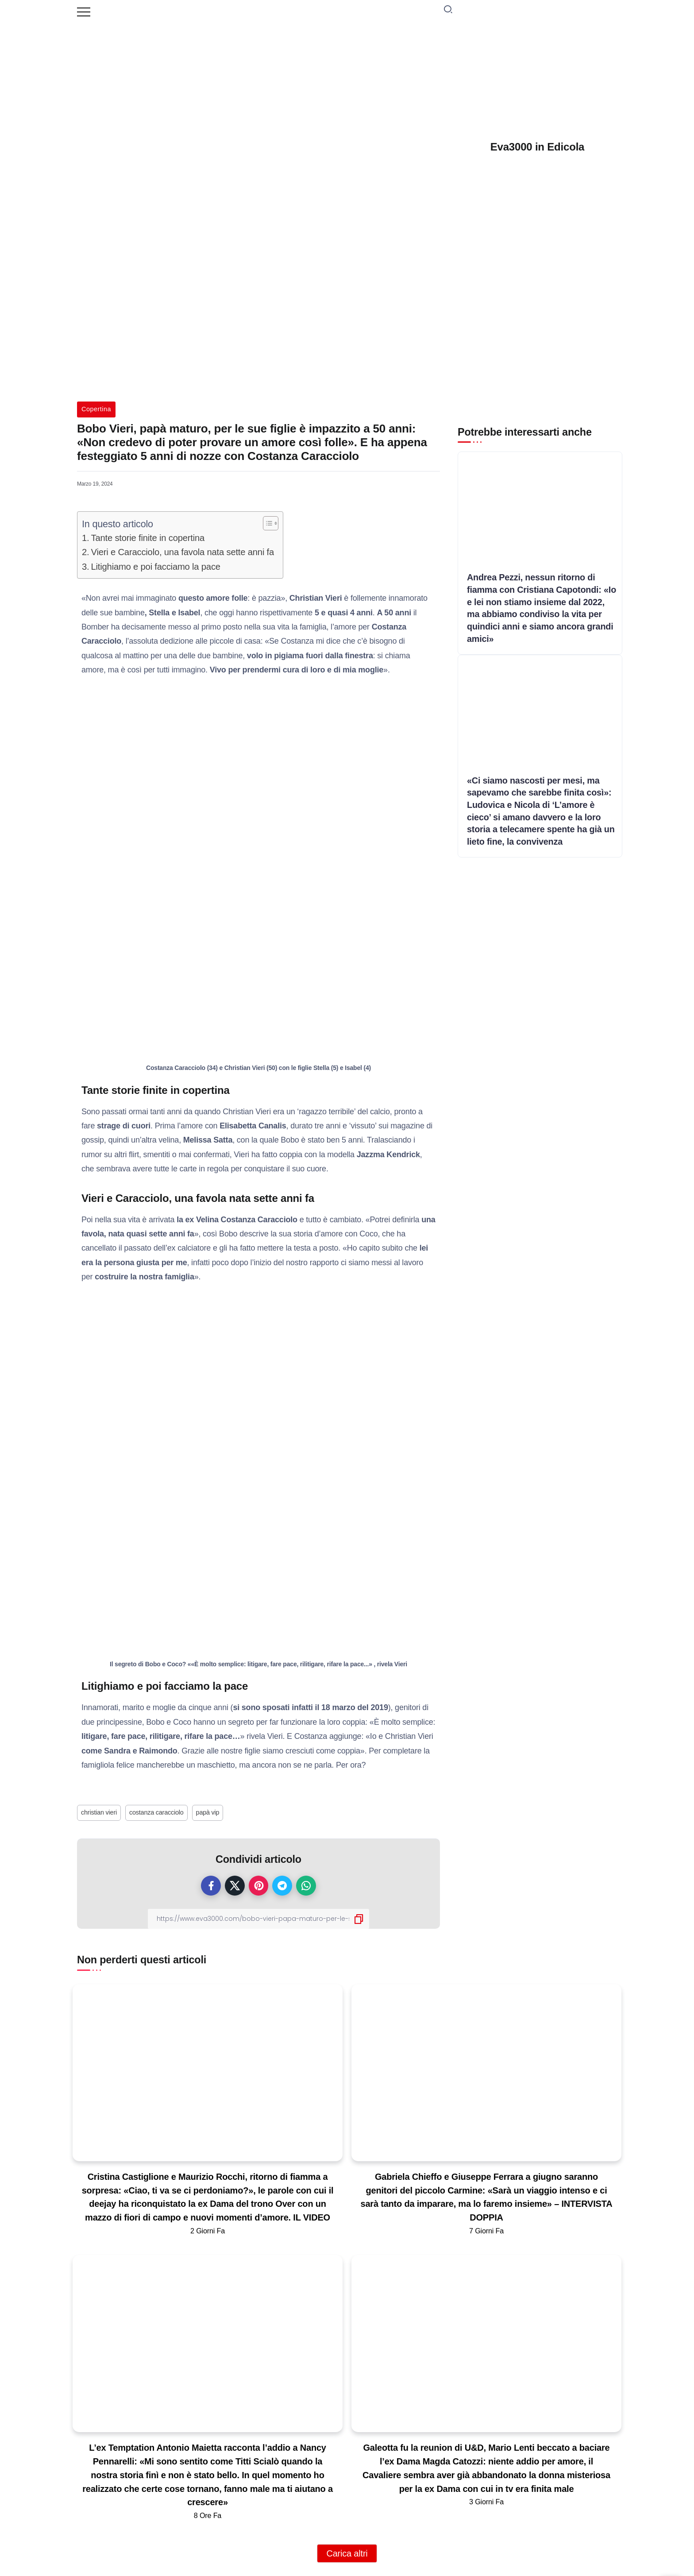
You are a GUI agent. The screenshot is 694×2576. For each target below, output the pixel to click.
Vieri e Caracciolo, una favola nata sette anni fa (182, 552)
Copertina (96, 409)
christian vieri (99, 1812)
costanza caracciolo (156, 1812)
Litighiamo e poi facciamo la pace (155, 567)
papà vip (208, 1812)
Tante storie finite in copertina (148, 538)
